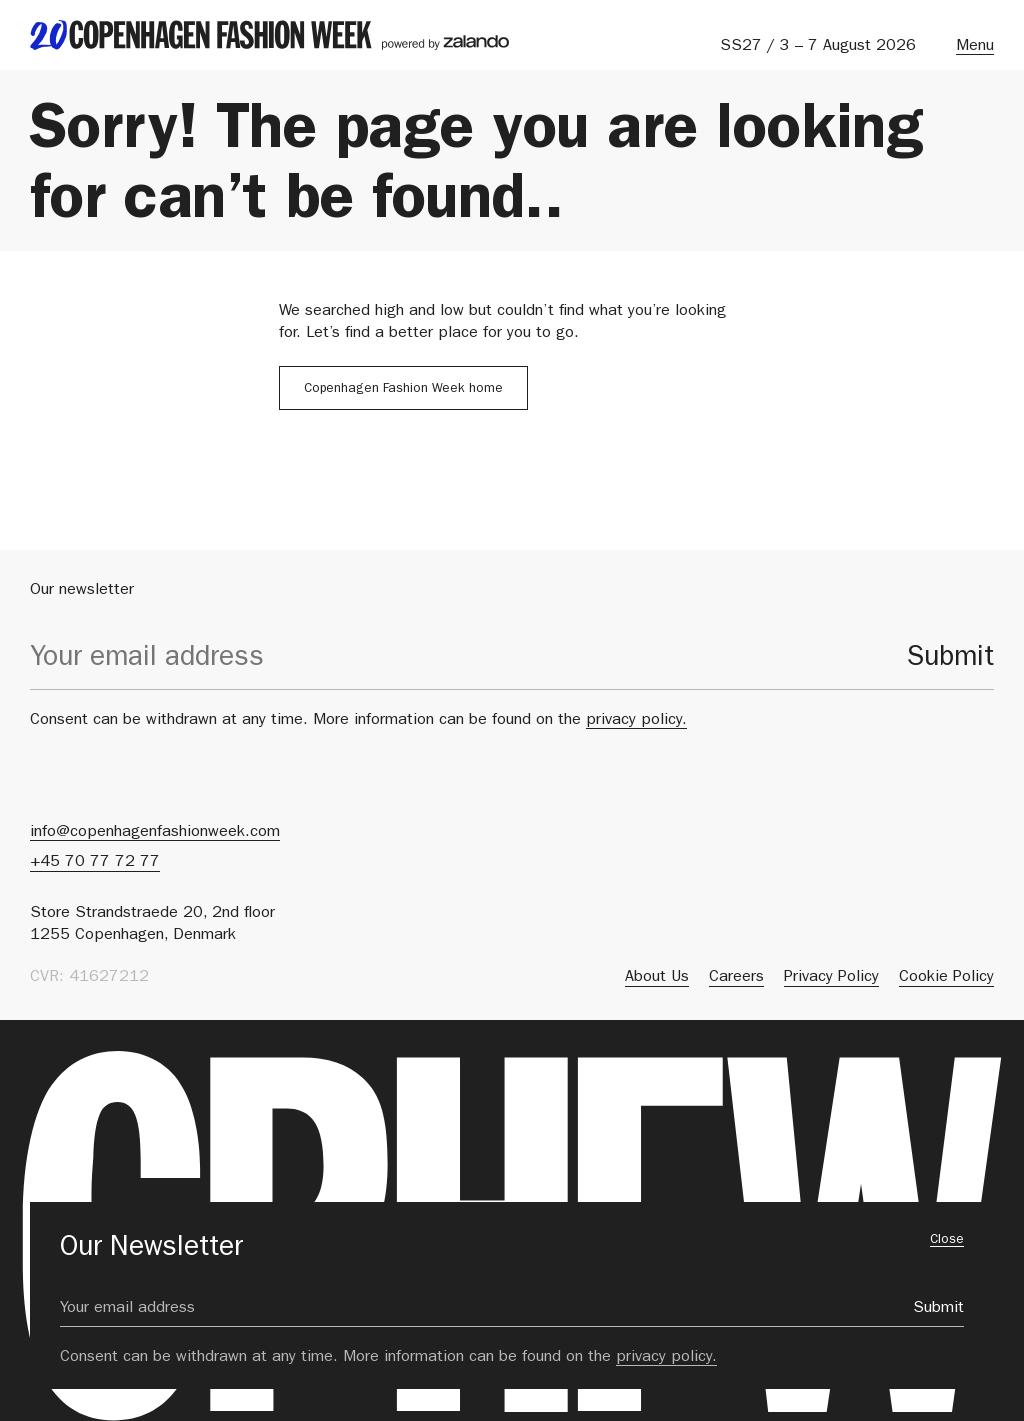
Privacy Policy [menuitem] (831, 978)
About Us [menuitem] (657, 978)
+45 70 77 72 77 (95, 863)
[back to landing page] (269, 35)
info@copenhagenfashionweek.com (155, 833)
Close (947, 1240)
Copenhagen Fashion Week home (403, 389)
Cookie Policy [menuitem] (946, 978)
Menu (975, 47)
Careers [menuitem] (736, 978)
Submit (950, 660)
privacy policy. (636, 721)
